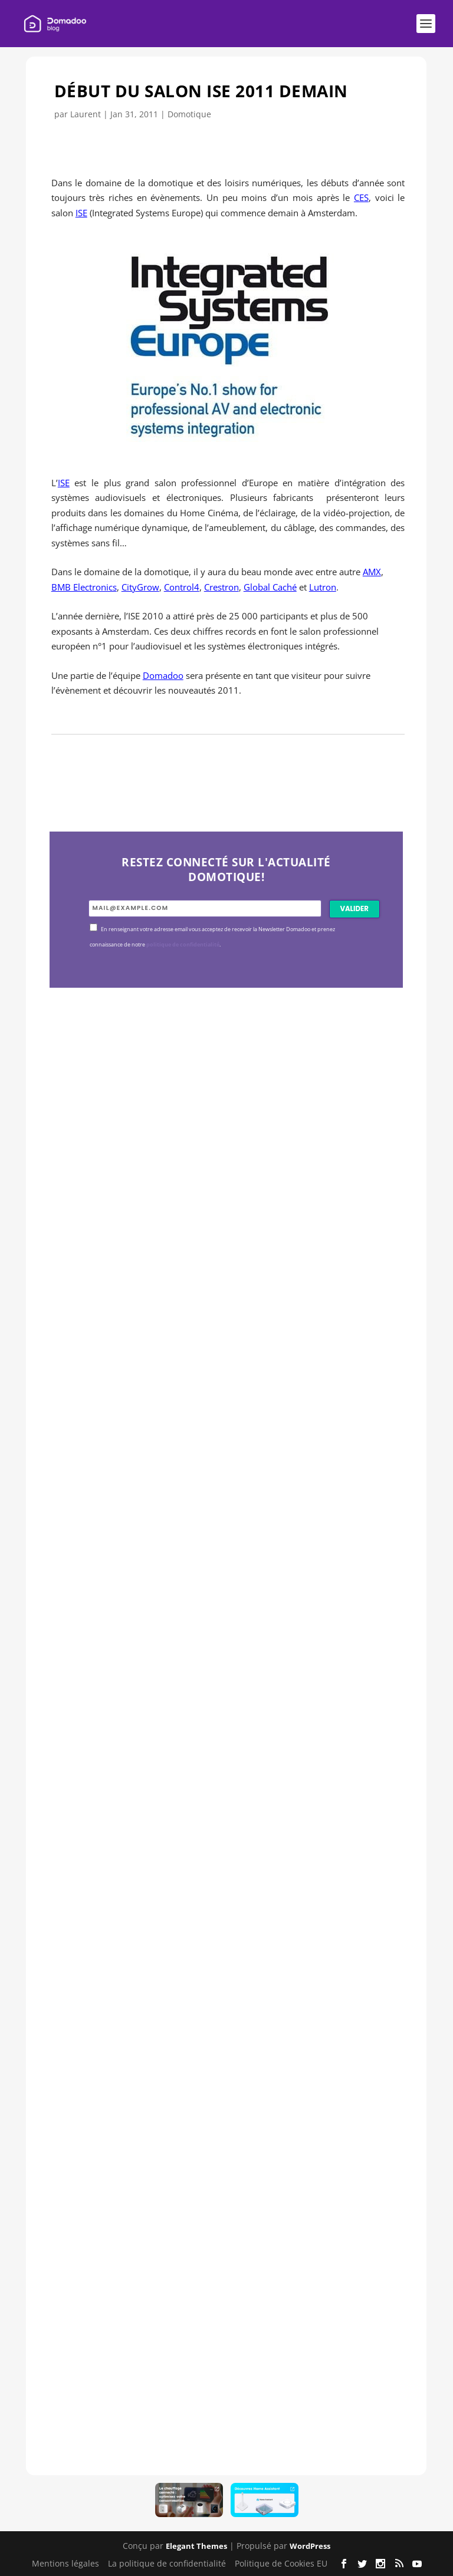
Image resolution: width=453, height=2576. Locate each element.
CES (361, 197)
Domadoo (163, 675)
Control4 (181, 587)
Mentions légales (65, 2563)
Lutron (322, 587)
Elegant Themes (196, 2546)
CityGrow (140, 587)
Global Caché (270, 587)
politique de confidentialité (182, 944)
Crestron (221, 587)
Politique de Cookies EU (281, 2563)
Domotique (189, 114)
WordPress (310, 2546)
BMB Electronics (84, 587)
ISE (81, 213)
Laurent (85, 114)
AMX (372, 572)
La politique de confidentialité (167, 2563)
